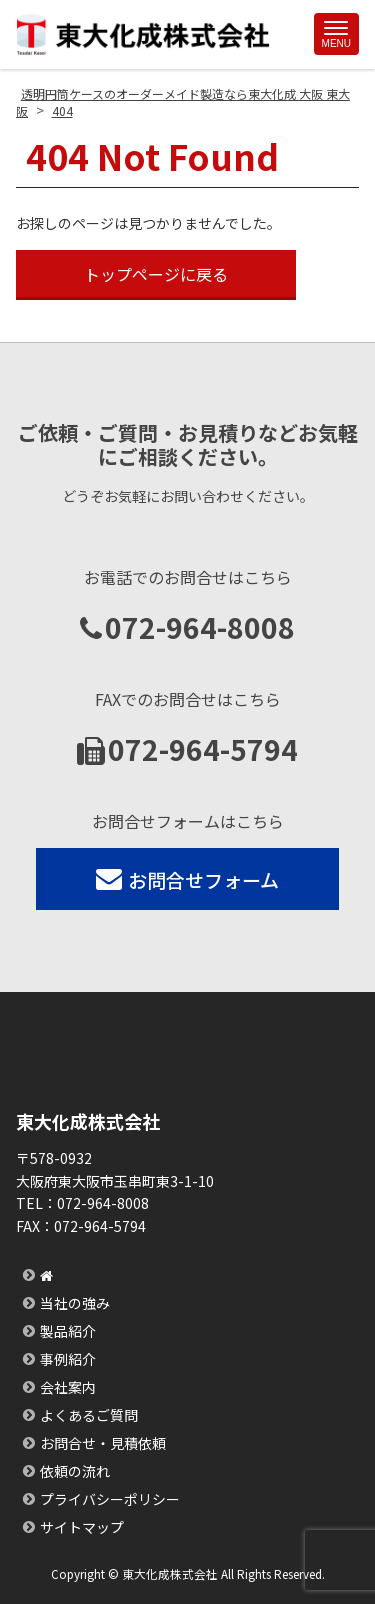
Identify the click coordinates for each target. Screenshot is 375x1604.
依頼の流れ (75, 1471)
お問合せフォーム (187, 879)
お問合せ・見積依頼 (103, 1443)
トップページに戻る (156, 274)
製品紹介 (68, 1331)
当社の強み (75, 1303)
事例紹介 (68, 1359)
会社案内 (68, 1387)
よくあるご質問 (89, 1415)
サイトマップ (82, 1527)
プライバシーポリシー (110, 1499)
